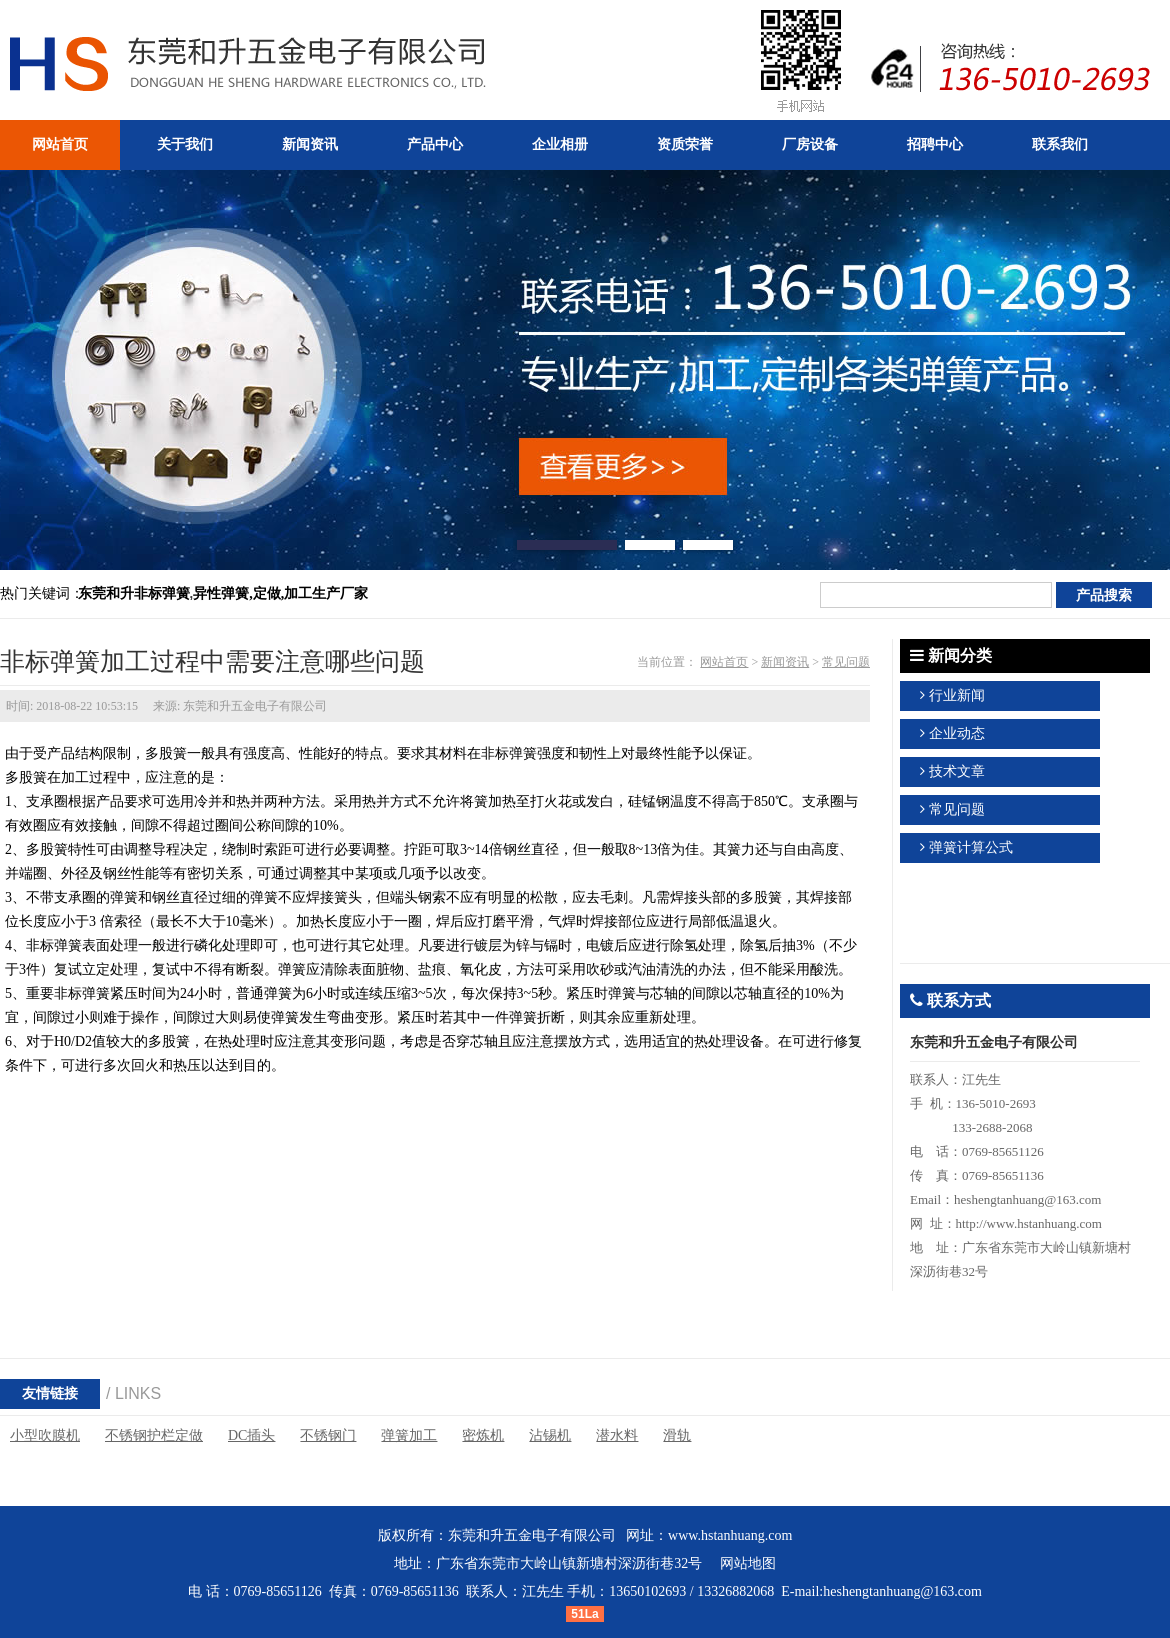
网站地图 (748, 1563)
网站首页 (724, 662)
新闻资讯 (785, 662)
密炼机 (483, 1435)
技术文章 (957, 771)
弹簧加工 (409, 1435)
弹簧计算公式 (971, 847)
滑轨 (677, 1435)
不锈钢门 (328, 1435)
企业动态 (957, 733)
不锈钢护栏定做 (154, 1435)
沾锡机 (550, 1435)
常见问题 (846, 662)
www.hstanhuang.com (730, 1535)
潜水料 (617, 1435)
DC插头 (251, 1435)
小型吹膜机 (45, 1435)
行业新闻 (957, 695)
